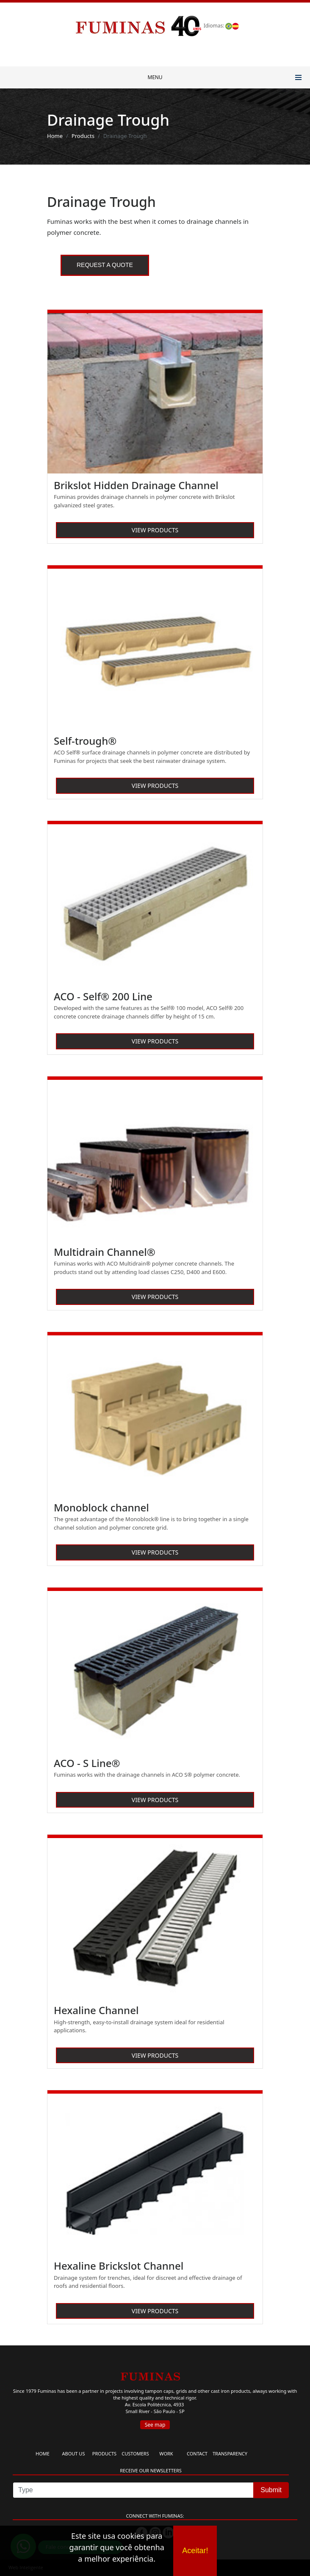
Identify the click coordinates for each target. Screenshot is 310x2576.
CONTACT (197, 2453)
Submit (271, 2489)
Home (55, 136)
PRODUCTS (104, 2453)
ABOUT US (73, 2453)
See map (155, 2424)
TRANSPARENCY (230, 2453)
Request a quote (105, 264)
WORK (166, 2453)
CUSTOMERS (135, 2453)
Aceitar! (195, 2550)
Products (83, 136)
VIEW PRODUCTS (155, 530)
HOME (43, 2453)
